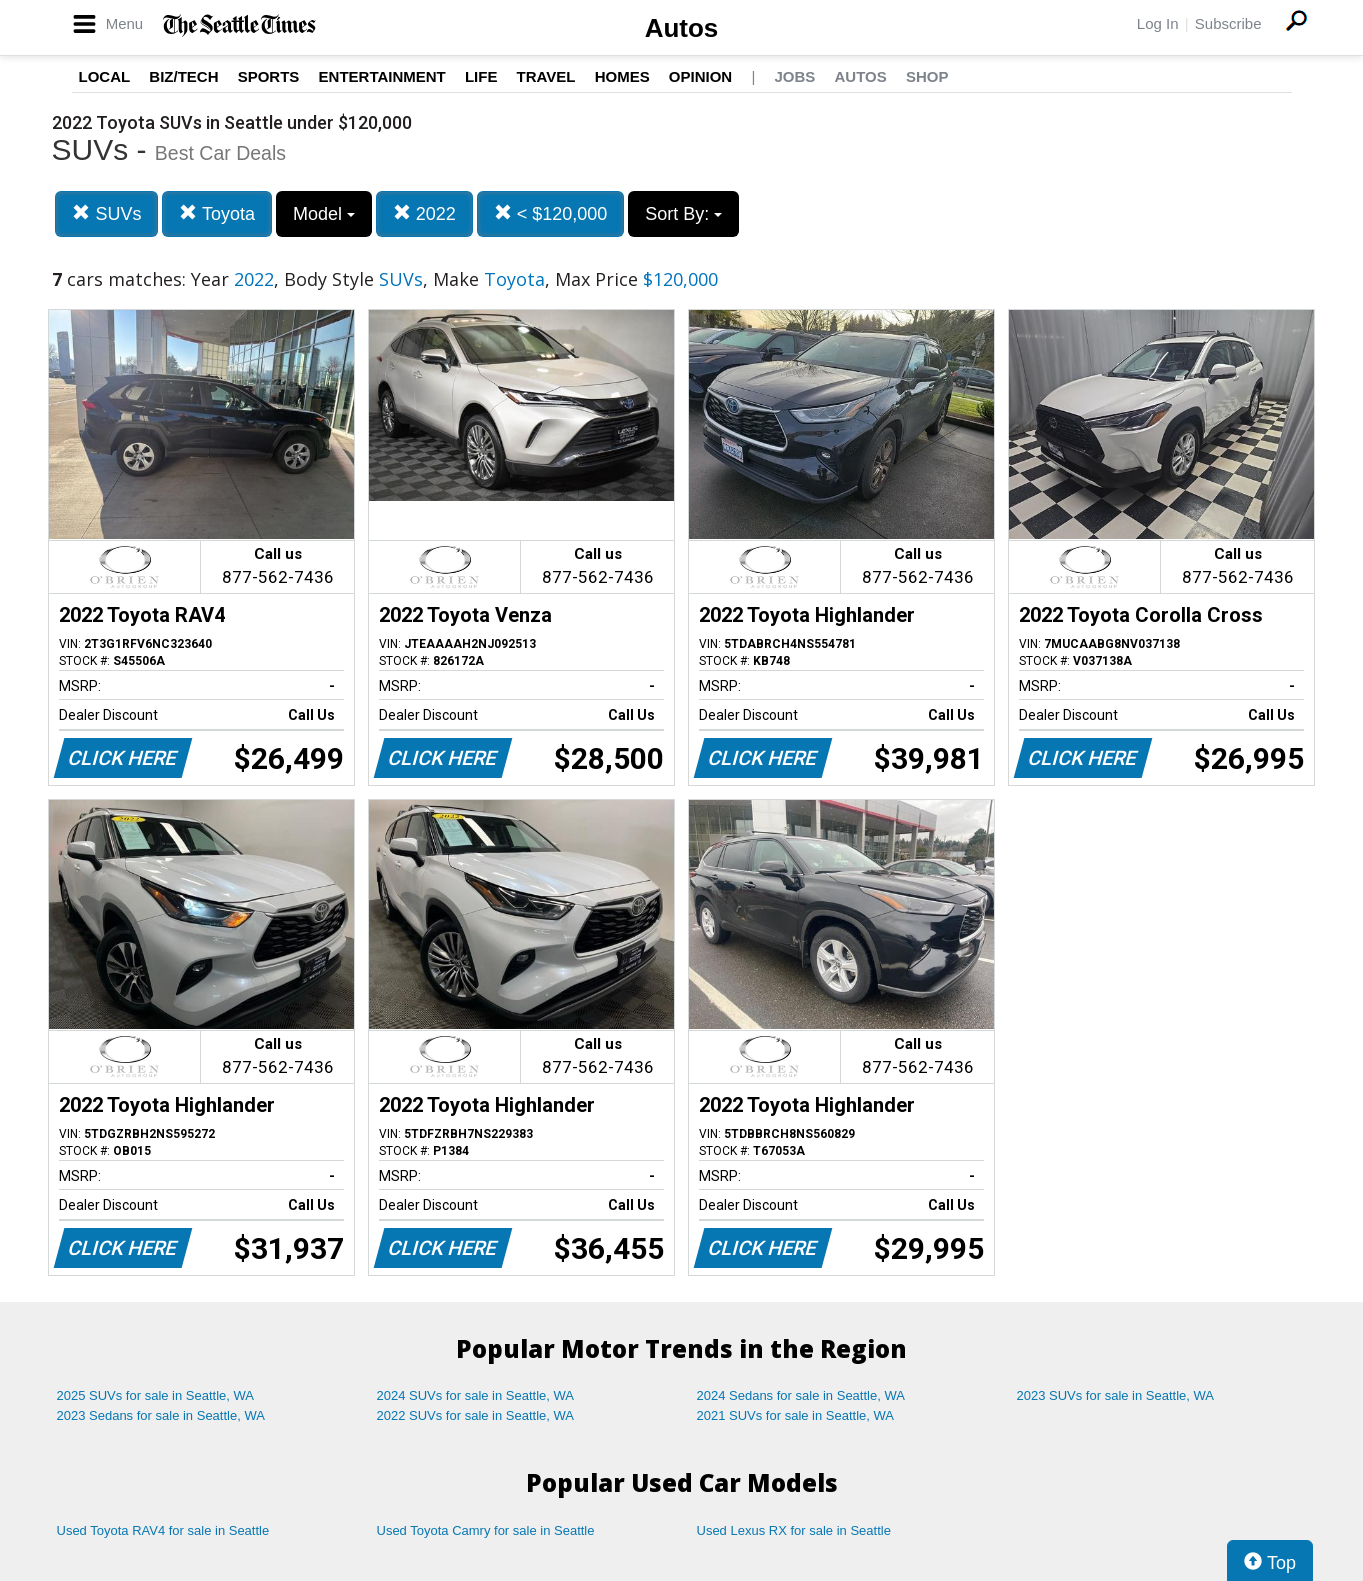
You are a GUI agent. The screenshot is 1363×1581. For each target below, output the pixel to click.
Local (105, 76)
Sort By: (683, 214)
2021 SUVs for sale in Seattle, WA (796, 1415)
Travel (546, 76)
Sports (269, 76)
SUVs (106, 213)
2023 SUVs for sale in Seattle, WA (1116, 1395)
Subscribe (1228, 23)
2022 (424, 213)
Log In (1158, 23)
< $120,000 (551, 213)
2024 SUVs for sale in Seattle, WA (476, 1395)
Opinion (700, 76)
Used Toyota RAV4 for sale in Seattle (163, 1530)
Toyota (217, 213)
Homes (622, 76)
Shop (927, 76)
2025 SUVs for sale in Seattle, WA (156, 1395)
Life (481, 76)
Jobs (794, 76)
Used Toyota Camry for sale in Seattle (486, 1530)
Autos (682, 28)
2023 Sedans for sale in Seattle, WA (161, 1415)
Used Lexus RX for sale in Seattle (794, 1530)
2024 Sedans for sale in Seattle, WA (801, 1395)
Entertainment (382, 76)
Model (324, 214)
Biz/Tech (183, 76)
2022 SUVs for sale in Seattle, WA (476, 1415)
